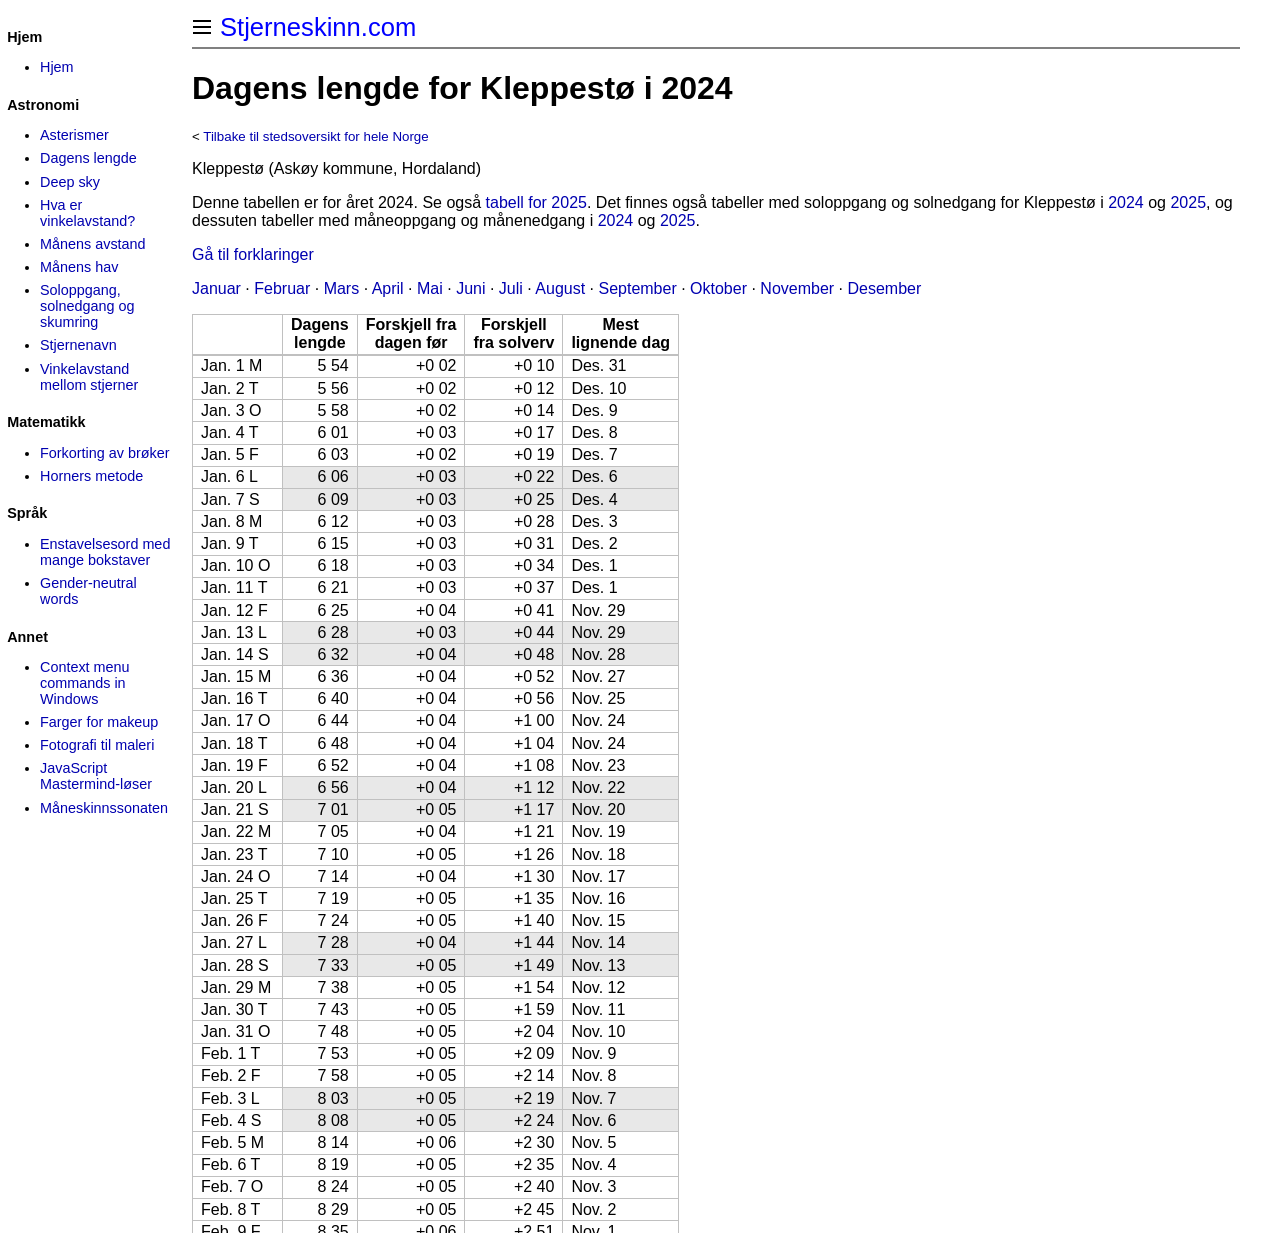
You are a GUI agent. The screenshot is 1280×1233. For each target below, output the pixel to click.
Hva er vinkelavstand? (87, 213)
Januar (216, 288)
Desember (885, 288)
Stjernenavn (78, 345)
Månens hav (79, 267)
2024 (1126, 202)
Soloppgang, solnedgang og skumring (87, 306)
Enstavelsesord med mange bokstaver (105, 552)
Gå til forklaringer (253, 254)
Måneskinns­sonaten (104, 808)
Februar (282, 288)
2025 (1188, 202)
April (388, 288)
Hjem (57, 67)
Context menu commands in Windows (85, 683)
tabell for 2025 (536, 202)
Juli (511, 288)
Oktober (718, 288)
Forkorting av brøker (105, 453)
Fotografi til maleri (97, 745)
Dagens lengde (88, 158)
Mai (430, 288)
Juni (470, 288)
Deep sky (70, 182)
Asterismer (74, 135)
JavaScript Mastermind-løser (96, 776)
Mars (342, 288)
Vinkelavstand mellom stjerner (89, 377)
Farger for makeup (99, 722)
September (637, 288)
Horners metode (91, 476)
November (797, 288)
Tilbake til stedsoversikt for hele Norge (315, 136)
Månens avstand (93, 244)
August (560, 288)
